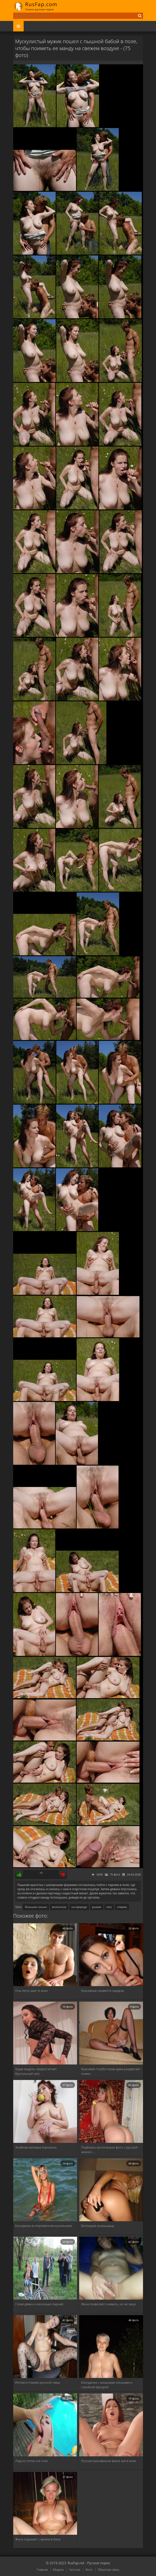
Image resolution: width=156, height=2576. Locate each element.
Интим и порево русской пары (37, 2382)
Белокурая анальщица (97, 2226)
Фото (88, 2570)
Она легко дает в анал (31, 1990)
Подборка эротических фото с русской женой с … (109, 2149)
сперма (122, 1907)
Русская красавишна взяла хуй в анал (108, 2461)
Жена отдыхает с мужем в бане (38, 2539)
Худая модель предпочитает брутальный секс (36, 2071)
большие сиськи (36, 1907)
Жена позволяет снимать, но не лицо (108, 2304)
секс (109, 1907)
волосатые (59, 1907)
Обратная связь (108, 2570)
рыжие (96, 1907)
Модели (58, 2570)
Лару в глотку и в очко (31, 2461)
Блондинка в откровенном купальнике (43, 2226)
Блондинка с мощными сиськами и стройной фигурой (107, 2384)
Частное (74, 2570)
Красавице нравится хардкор (102, 1990)
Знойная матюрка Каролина (36, 2147)
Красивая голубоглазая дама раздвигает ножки (111, 2071)
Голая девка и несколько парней (39, 2304)
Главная (42, 2570)
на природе (79, 1907)
